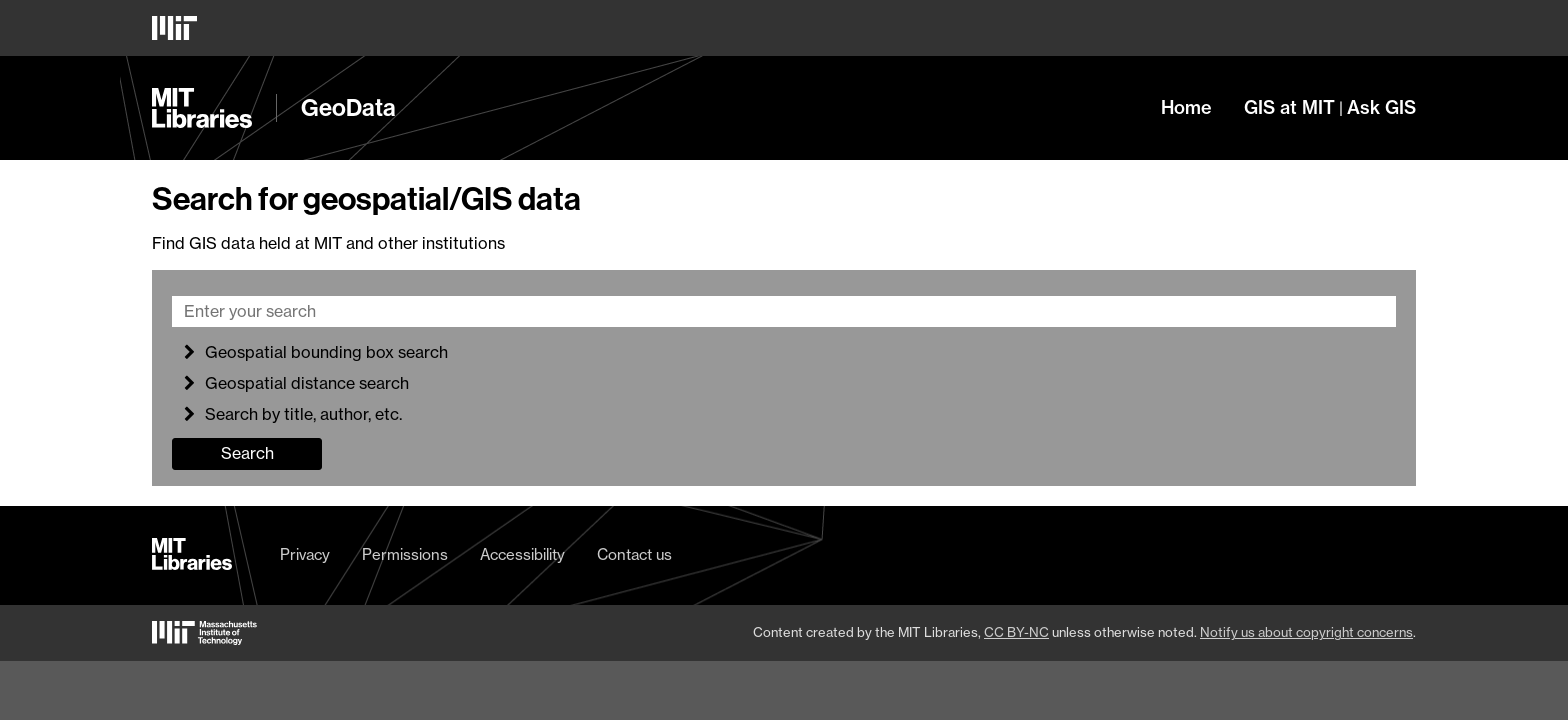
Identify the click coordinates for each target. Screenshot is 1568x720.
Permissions (405, 555)
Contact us (634, 555)
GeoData (348, 108)
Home (1186, 108)
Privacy (305, 555)
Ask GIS (1381, 107)
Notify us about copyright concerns (1306, 632)
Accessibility (522, 555)
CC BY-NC (1016, 632)
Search (247, 453)
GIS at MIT (1289, 107)
